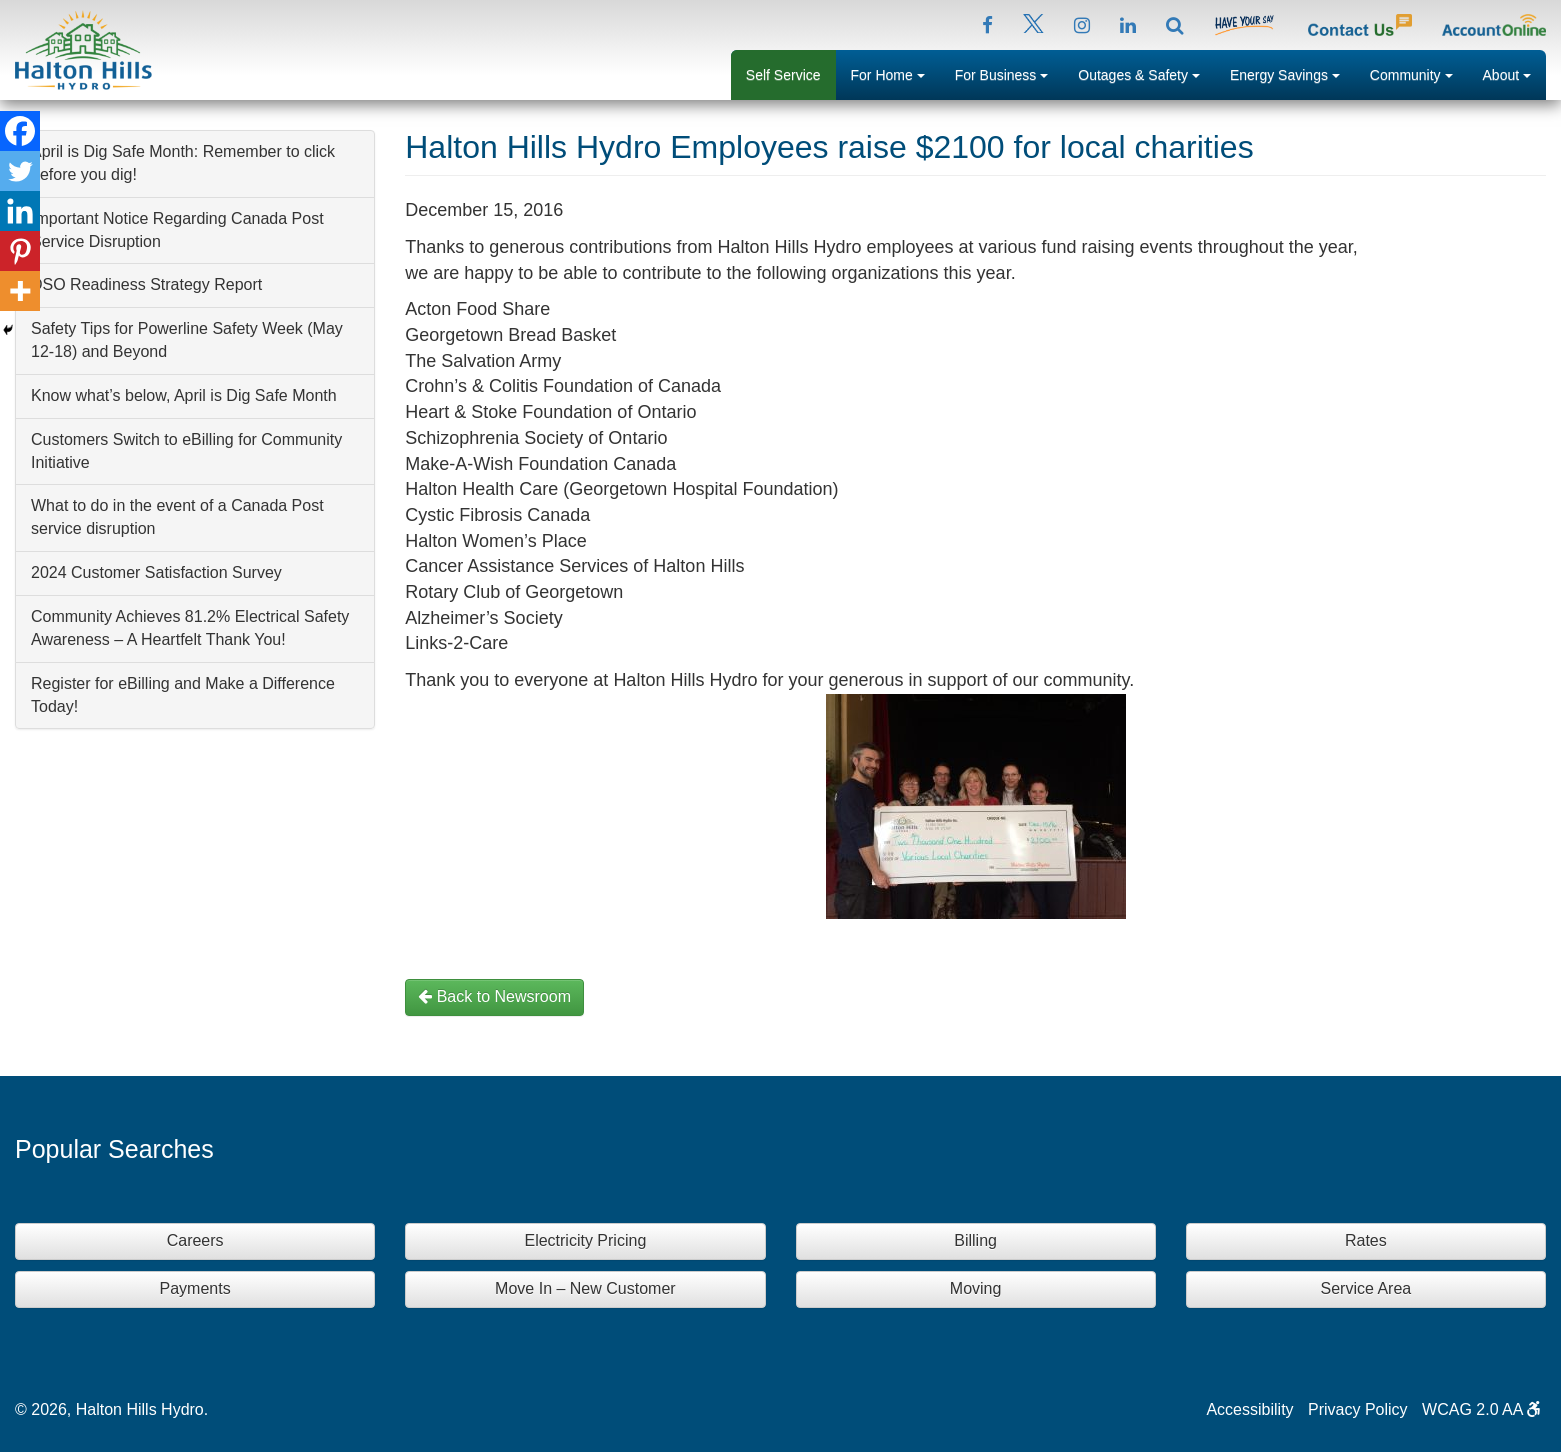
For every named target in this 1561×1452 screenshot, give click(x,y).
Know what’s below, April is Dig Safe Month (184, 395)
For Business (1009, 73)
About (1514, 73)
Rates (1366, 1240)
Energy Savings (1292, 73)
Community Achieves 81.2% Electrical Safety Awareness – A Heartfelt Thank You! (190, 628)
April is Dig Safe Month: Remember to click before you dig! (183, 163)
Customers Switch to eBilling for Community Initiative (186, 451)
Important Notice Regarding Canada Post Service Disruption (177, 230)
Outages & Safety (1146, 73)
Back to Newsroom (494, 996)
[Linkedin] (20, 211)
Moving (976, 1288)
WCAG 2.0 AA (1481, 1409)
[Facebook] (20, 131)
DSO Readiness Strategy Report (146, 284)
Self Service (783, 75)
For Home (895, 73)
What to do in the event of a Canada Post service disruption (177, 517)
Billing (975, 1240)
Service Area (1366, 1288)
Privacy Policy (1358, 1409)
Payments (195, 1288)
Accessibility (1249, 1409)
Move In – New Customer (585, 1288)
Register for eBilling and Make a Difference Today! (183, 695)
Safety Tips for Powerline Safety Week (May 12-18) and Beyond (187, 340)
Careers (195, 1240)
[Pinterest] (20, 251)
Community (1419, 73)
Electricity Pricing (585, 1240)
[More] (20, 291)
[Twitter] (20, 171)
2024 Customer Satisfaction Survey (156, 572)
